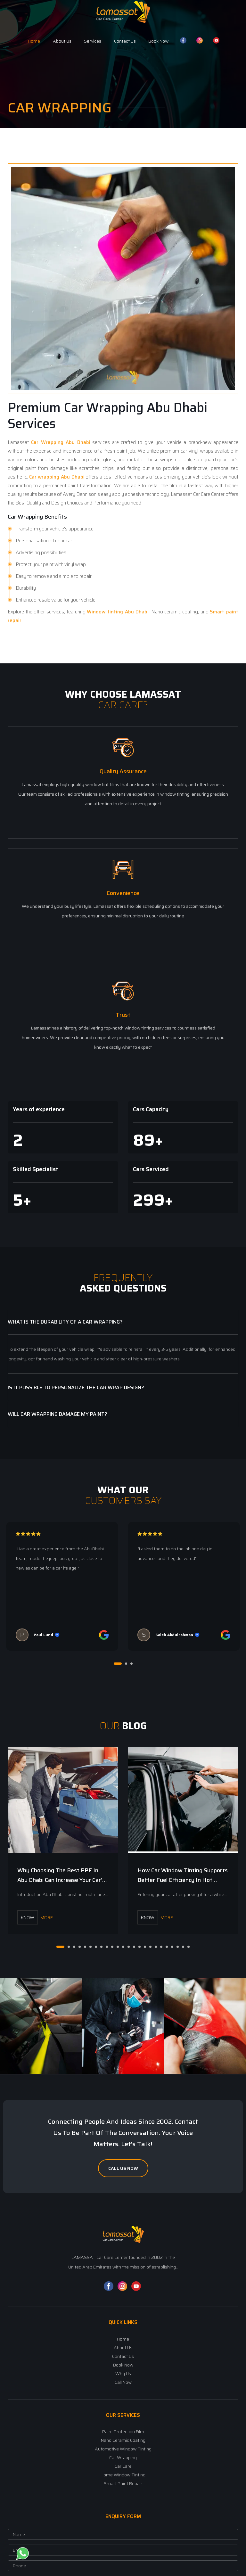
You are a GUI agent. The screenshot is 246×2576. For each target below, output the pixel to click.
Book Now (158, 41)
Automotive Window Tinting (123, 2448)
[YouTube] (136, 2289)
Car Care (123, 2465)
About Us (62, 41)
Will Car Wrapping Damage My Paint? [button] (57, 1414)
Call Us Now (123, 2167)
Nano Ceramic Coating (123, 2439)
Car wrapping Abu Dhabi (57, 477)
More (35, 1917)
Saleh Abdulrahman (174, 1634)
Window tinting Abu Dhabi (118, 612)
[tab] (123, 1321)
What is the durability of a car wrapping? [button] (65, 1321)
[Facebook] (108, 2289)
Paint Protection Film (123, 2431)
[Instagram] (122, 2289)
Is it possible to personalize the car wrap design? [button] (76, 1387)
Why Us (123, 2373)
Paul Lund (43, 1634)
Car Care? (123, 704)
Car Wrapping (25, 516)
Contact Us (125, 41)
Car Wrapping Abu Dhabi (59, 442)
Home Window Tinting (123, 2474)
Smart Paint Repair (123, 2483)
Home (34, 41)
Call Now (123, 2381)
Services (92, 41)
